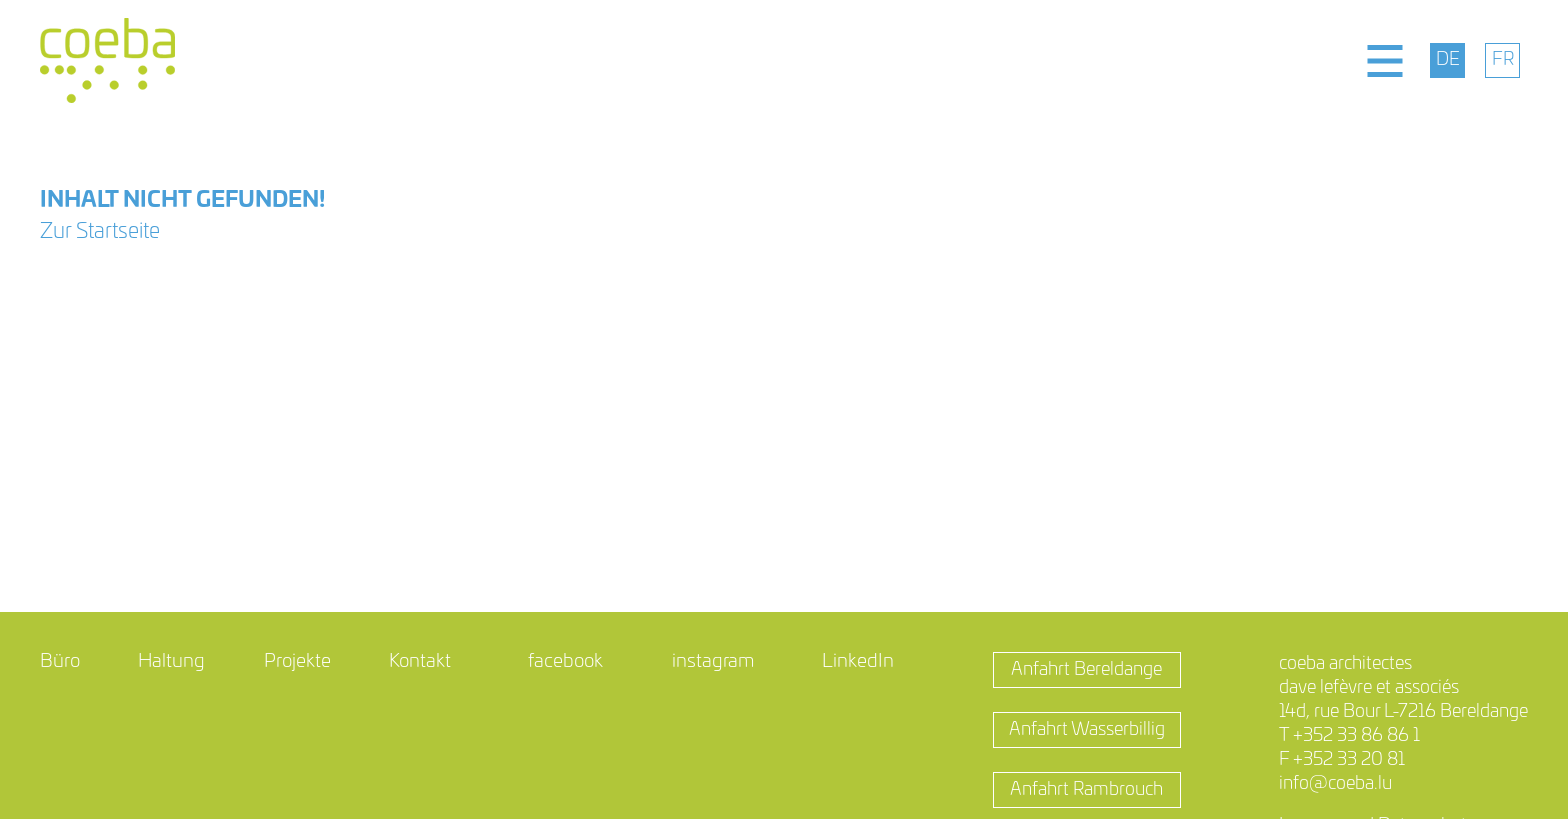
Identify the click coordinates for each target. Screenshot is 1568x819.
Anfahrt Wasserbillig (1087, 730)
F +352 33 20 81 (1342, 760)
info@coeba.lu (1335, 784)
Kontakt (420, 661)
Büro (60, 661)
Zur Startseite (100, 231)
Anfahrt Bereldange (1086, 670)
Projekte (297, 661)
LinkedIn (858, 661)
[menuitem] (1447, 60)
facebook (565, 661)
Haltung (171, 661)
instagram (713, 661)
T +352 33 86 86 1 (1349, 736)
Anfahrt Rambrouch (1086, 790)
